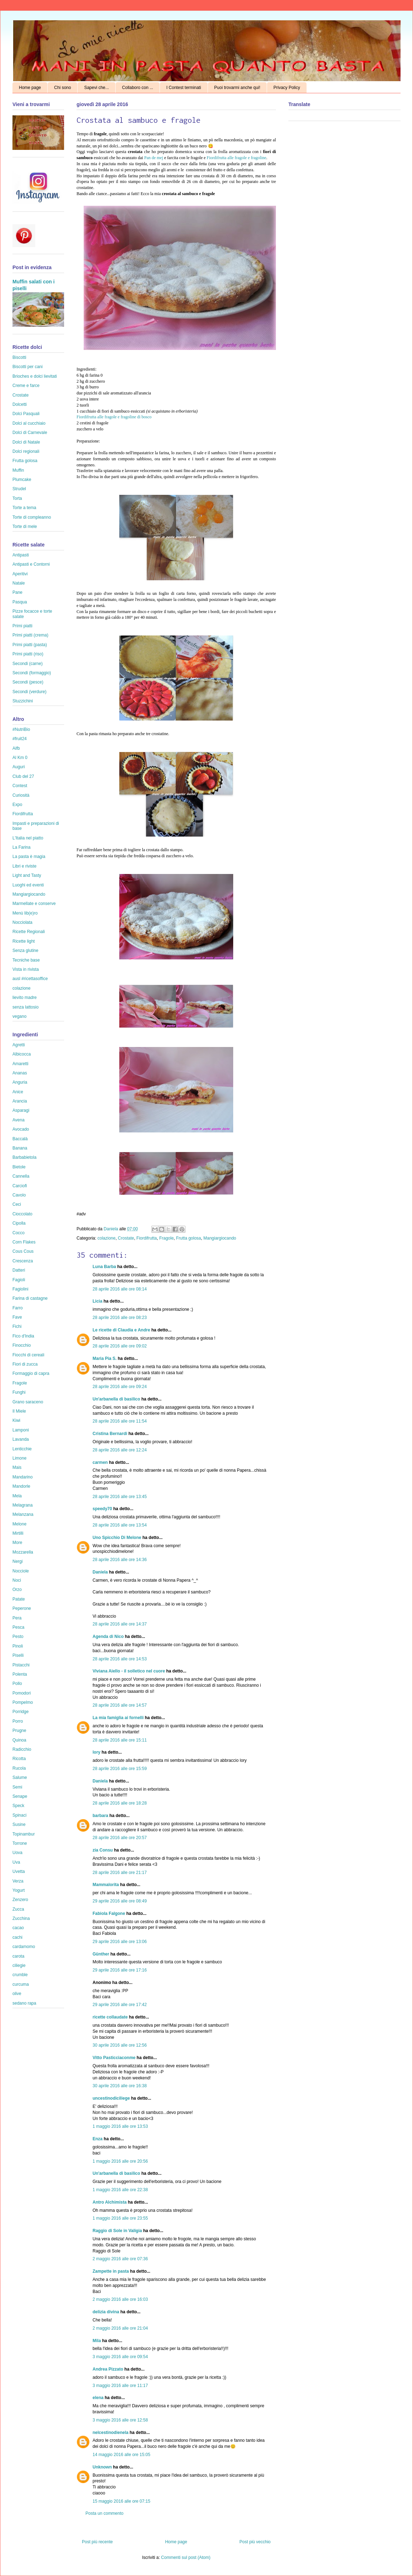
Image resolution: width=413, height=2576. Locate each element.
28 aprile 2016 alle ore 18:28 (120, 1803)
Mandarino (22, 1477)
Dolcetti (19, 404)
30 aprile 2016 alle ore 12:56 (120, 2045)
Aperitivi (20, 573)
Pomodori (21, 1693)
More (17, 1542)
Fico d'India (23, 1336)
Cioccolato (22, 1213)
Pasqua (19, 602)
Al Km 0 (19, 757)
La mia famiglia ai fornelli (118, 1717)
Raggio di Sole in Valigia (117, 2230)
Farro (17, 1307)
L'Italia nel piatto (27, 838)
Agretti (18, 1044)
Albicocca (21, 1054)
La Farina (21, 847)
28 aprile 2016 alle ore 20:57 (120, 1837)
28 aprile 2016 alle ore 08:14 (120, 1289)
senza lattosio (25, 1007)
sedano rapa (24, 2003)
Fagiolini (20, 1289)
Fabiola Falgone (109, 1913)
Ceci (16, 1204)
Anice (17, 1091)
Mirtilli (17, 1533)
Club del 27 (23, 776)
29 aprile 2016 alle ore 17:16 (120, 1970)
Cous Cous (22, 1251)
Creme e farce (26, 385)
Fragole (166, 1238)
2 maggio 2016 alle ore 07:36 (120, 2258)
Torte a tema (24, 507)
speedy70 (102, 1508)
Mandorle (21, 1486)
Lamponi (20, 1430)
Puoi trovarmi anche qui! (237, 87)
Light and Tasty (26, 875)
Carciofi (19, 1185)
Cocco (18, 1232)
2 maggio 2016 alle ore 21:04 (120, 2328)
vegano (19, 1016)
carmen (100, 1462)
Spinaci (19, 1815)
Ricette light (23, 941)
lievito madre (24, 997)
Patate (18, 1599)
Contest (19, 785)
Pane (17, 592)
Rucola (19, 1768)
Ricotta (19, 1758)
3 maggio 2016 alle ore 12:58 (120, 2420)
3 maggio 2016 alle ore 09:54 (120, 2356)
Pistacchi (21, 1665)
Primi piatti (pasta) (29, 644)
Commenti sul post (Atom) (185, 2557)
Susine (19, 1824)
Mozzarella (22, 1552)
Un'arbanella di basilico (116, 1399)
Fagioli (18, 1279)
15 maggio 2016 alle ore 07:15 (121, 2501)
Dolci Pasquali (26, 413)
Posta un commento (104, 2513)
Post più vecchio (255, 2541)
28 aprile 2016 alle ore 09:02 (120, 1346)
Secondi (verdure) (29, 691)
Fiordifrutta (146, 1238)
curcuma (20, 1984)
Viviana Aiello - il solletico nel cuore (129, 1671)
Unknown (102, 2467)
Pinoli (17, 1646)
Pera (16, 1618)
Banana (19, 1148)
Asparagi (20, 1110)
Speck (18, 1805)
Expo (17, 804)
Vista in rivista (25, 969)
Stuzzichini (22, 700)
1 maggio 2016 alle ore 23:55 (120, 2218)
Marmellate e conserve (34, 903)
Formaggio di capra (30, 1373)
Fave (17, 1317)
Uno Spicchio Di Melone (117, 1537)
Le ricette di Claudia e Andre (121, 1330)
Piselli (17, 1655)
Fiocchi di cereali (28, 1354)
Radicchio (21, 1749)
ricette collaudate (110, 2017)
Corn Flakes (24, 1242)
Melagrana (22, 1505)
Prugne (19, 1730)
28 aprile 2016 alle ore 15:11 (120, 1740)
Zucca (18, 1909)
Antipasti (20, 555)
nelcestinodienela (111, 2432)
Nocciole (20, 1571)
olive (16, 1993)
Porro (17, 1721)
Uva (16, 1862)
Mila (97, 2340)
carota (18, 1956)
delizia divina (106, 2311)
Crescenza (22, 1260)
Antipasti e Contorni (31, 564)
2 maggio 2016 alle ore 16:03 (120, 2299)
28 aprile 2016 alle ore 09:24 (120, 1386)
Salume (19, 1777)
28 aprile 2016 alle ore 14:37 (120, 1624)
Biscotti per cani (27, 366)
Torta (17, 498)
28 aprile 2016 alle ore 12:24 (120, 1449)
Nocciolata (22, 922)
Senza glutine (25, 950)
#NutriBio (21, 729)
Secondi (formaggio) (31, 672)
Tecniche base (26, 960)
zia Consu (103, 1850)
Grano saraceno (27, 1401)
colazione (107, 1238)
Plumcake (21, 479)
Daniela (111, 1228)
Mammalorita (106, 1884)
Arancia (19, 1101)
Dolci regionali (25, 451)
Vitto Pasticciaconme (114, 2057)
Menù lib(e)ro (25, 913)
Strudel (19, 488)
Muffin (18, 470)
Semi (17, 1787)
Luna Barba (104, 1266)
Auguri (18, 766)
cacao (18, 1927)
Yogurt (18, 1890)
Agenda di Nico (109, 1636)
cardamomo (23, 1946)
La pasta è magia (28, 856)
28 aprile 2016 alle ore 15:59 (120, 1768)
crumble (20, 1974)
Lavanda (20, 1439)
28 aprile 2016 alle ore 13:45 (120, 1496)
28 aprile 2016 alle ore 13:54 (120, 1525)
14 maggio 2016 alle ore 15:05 (121, 2454)
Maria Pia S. (104, 1358)
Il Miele (19, 1411)
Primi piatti (22, 625)
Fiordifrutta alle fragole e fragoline (236, 157)
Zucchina (21, 1918)
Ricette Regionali (28, 931)
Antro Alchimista (110, 2202)
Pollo (17, 1683)
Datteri (18, 1270)
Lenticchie (22, 1448)
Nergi (17, 1561)
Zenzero (20, 1899)
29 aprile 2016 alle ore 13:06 (120, 1941)
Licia (97, 1301)
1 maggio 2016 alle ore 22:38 (120, 2189)
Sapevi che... (96, 87)
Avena (18, 1119)
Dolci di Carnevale (29, 432)
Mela (17, 1495)
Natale (18, 583)
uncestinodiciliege (111, 2098)
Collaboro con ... (137, 87)
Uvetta (18, 1871)
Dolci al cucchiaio (29, 423)
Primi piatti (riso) (27, 653)
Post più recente (97, 2541)
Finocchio (21, 1345)
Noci (16, 1580)
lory (96, 1752)
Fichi (16, 1326)
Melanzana (22, 1514)
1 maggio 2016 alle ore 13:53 (120, 2126)
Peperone (21, 1608)
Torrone (19, 1843)
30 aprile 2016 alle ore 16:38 (120, 2085)
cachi (17, 1937)
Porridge (20, 1711)
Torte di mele (24, 526)
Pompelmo (22, 1702)
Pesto (17, 1636)
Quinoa (19, 1740)
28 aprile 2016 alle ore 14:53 (120, 1658)
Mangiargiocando (219, 1238)
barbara (100, 1815)
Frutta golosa (188, 1238)
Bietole (19, 1166)
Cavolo (19, 1195)
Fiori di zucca (25, 1364)
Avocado (20, 1129)
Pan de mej (153, 157)
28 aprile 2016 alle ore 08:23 (120, 1317)
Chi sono (62, 87)
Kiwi (16, 1420)
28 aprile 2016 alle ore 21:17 (120, 1872)
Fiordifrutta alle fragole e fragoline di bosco (114, 416)
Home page (30, 87)
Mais (16, 1467)
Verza (17, 1881)
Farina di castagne (30, 1298)
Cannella (20, 1176)
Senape (19, 1796)
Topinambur (23, 1834)
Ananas (19, 1072)
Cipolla (19, 1223)
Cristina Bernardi (110, 1433)
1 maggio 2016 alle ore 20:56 (120, 2161)
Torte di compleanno (31, 517)
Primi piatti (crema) (30, 635)
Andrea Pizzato (108, 2369)
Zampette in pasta (111, 2271)
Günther (101, 1954)
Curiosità (20, 795)
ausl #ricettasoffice (30, 978)
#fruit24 (19, 738)
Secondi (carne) (27, 663)
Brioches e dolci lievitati (34, 376)
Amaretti (20, 1063)
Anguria (19, 1082)
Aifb (16, 748)
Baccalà (20, 1138)
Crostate (126, 1238)
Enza (98, 2138)
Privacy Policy (286, 87)
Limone (19, 1458)
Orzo (17, 1589)
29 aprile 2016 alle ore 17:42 (120, 2004)
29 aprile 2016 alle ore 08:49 (120, 1901)
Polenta (19, 1674)
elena (98, 2397)
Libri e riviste (24, 866)
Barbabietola (24, 1157)
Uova (17, 1852)
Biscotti (19, 357)
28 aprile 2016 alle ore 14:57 (120, 1705)
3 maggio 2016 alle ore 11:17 (120, 2385)
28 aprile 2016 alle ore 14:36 (120, 1559)
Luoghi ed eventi (28, 885)
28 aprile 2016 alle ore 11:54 (120, 1421)
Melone (19, 1524)
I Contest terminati (183, 87)
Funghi (19, 1392)
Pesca (18, 1627)
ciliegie (19, 1965)
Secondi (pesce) (27, 682)
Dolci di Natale (26, 442)
